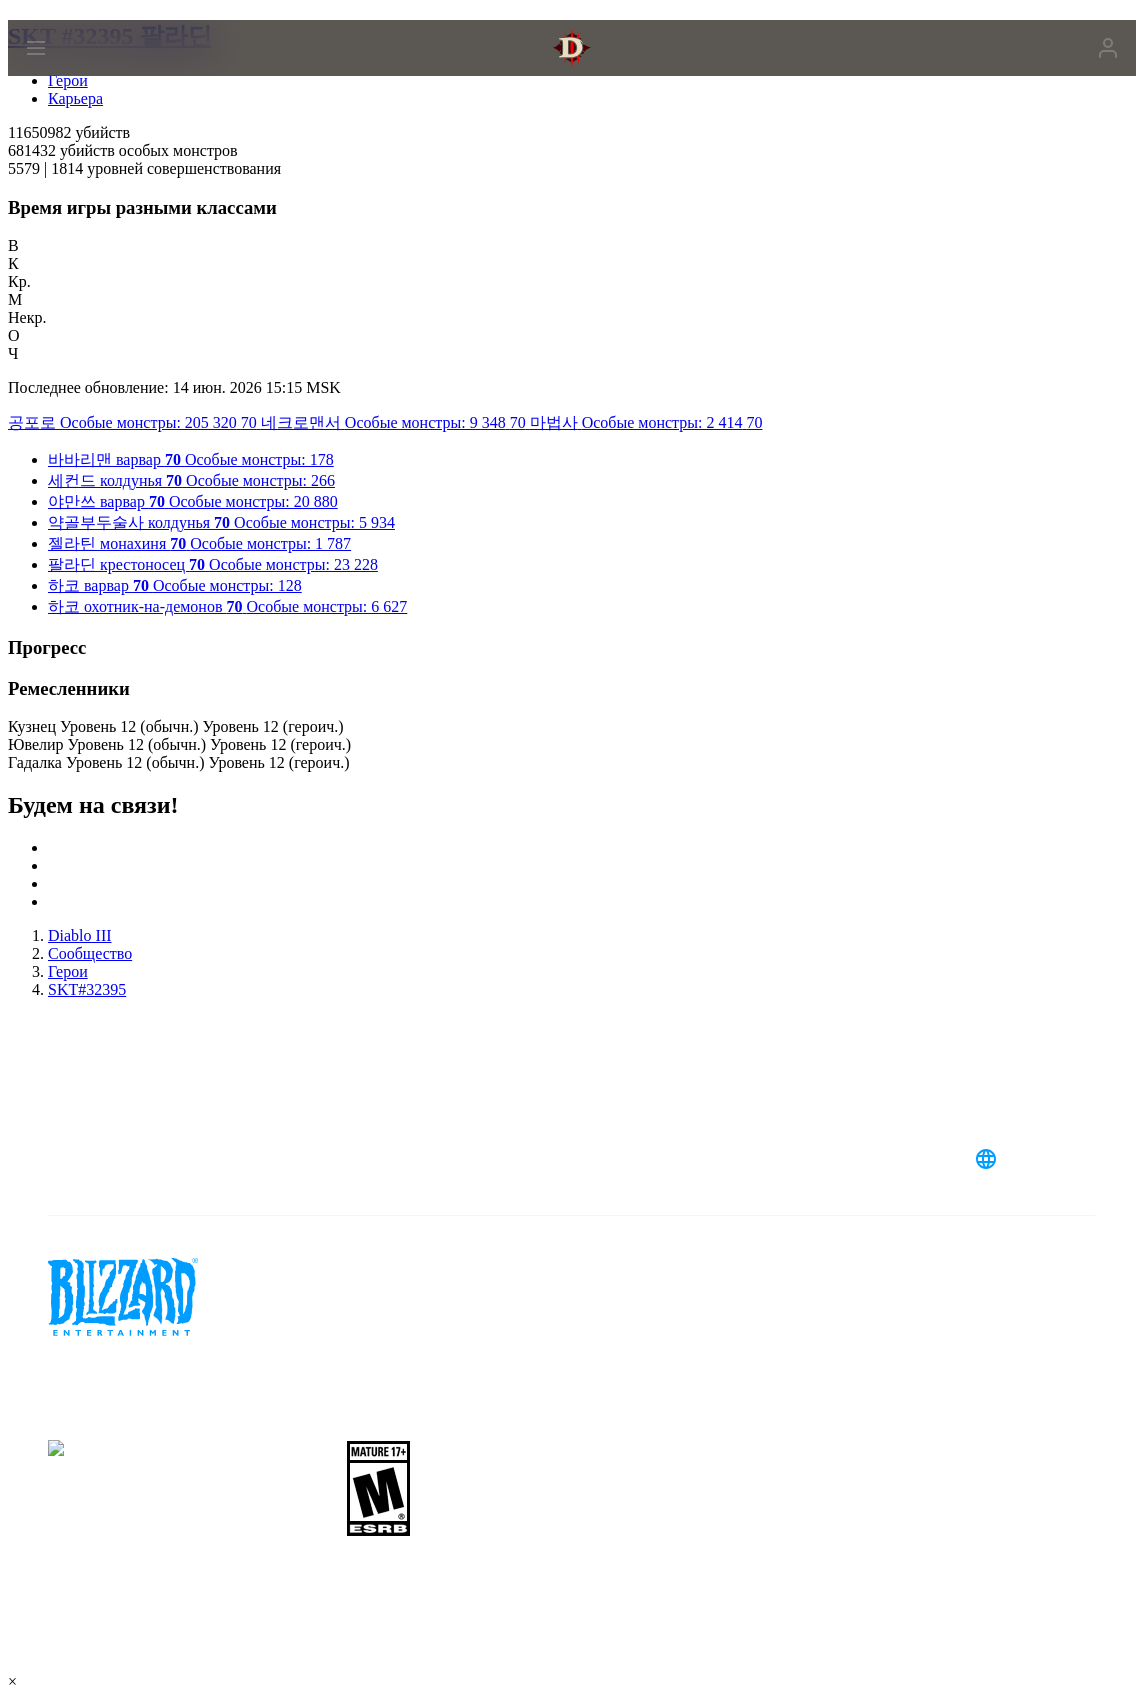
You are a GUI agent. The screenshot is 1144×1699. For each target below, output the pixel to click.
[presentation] (84, 72)
